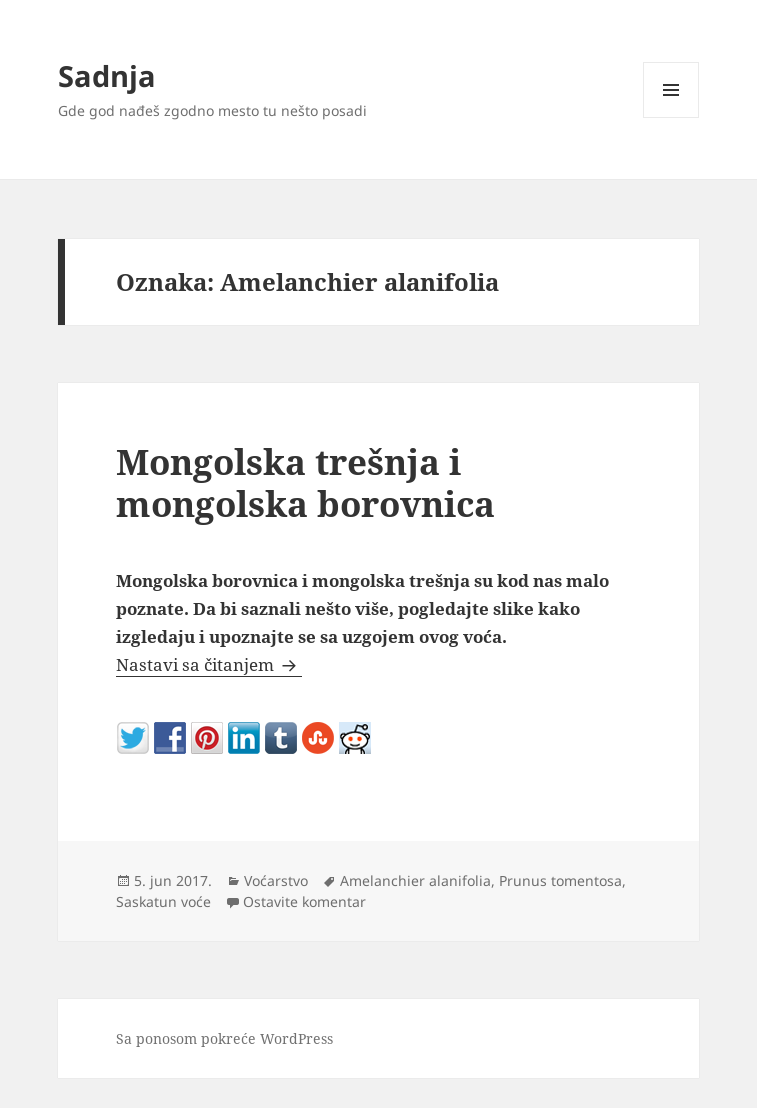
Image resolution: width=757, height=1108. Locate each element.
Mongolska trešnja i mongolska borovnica (305, 482)
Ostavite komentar (304, 901)
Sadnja (107, 75)
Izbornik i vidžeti (671, 117)
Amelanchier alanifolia (415, 880)
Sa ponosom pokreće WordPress (224, 1038)
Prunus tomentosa (560, 880)
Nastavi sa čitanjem (209, 664)
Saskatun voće (163, 901)
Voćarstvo (276, 880)
